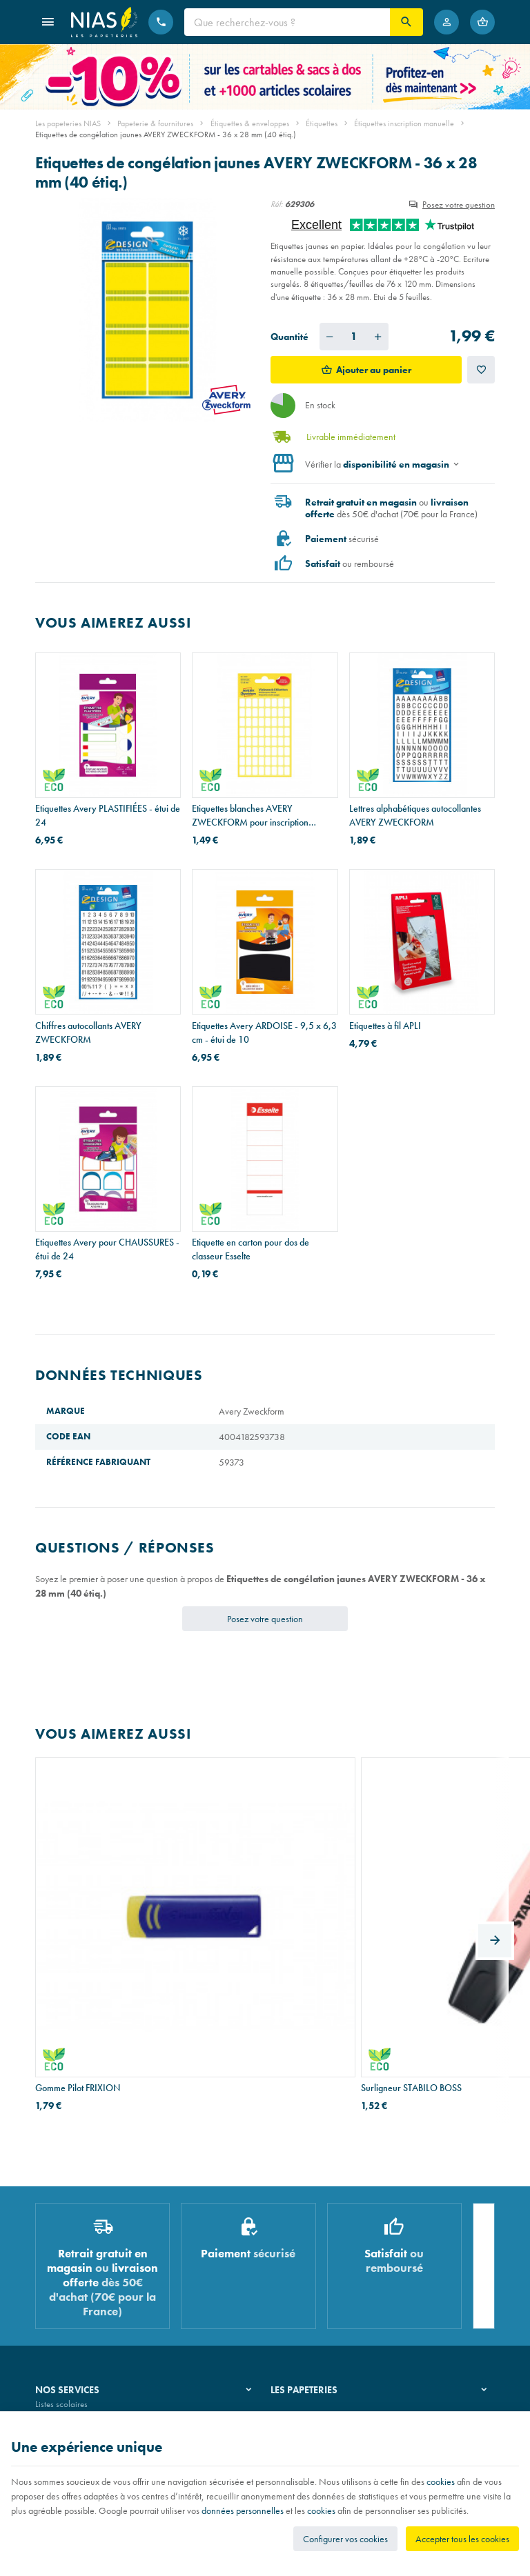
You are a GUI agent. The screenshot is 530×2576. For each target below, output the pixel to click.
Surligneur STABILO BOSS (242, 1914)
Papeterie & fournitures (155, 123)
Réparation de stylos (71, 2285)
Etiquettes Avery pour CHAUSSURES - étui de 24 (107, 1249)
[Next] (494, 1860)
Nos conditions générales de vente (96, 2407)
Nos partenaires (299, 2285)
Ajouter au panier (373, 369)
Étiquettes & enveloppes (249, 123)
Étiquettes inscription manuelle (404, 123)
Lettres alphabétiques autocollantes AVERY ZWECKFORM (415, 815)
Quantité (289, 336)
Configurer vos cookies (345, 2539)
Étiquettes (321, 123)
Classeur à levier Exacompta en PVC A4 (418, 1921)
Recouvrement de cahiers (79, 2267)
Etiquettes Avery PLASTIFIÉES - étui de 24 (107, 815)
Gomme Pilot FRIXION (77, 1914)
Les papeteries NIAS (68, 123)
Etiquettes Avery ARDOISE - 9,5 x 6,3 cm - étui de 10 (264, 1032)
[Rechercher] (406, 22)
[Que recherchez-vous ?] (287, 22)
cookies (440, 2481)
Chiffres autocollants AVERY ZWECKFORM (88, 1032)
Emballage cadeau (68, 2320)
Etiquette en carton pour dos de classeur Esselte (250, 1249)
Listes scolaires (61, 2249)
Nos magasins (296, 2267)
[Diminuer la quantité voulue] (330, 336)
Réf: (277, 204)
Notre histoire (295, 2249)
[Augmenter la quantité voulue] (378, 336)
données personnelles (243, 2510)
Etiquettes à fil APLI (385, 1025)
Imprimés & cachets (69, 2302)
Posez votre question (458, 204)
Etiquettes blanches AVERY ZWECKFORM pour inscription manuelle (250, 815)
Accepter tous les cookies (462, 2539)
